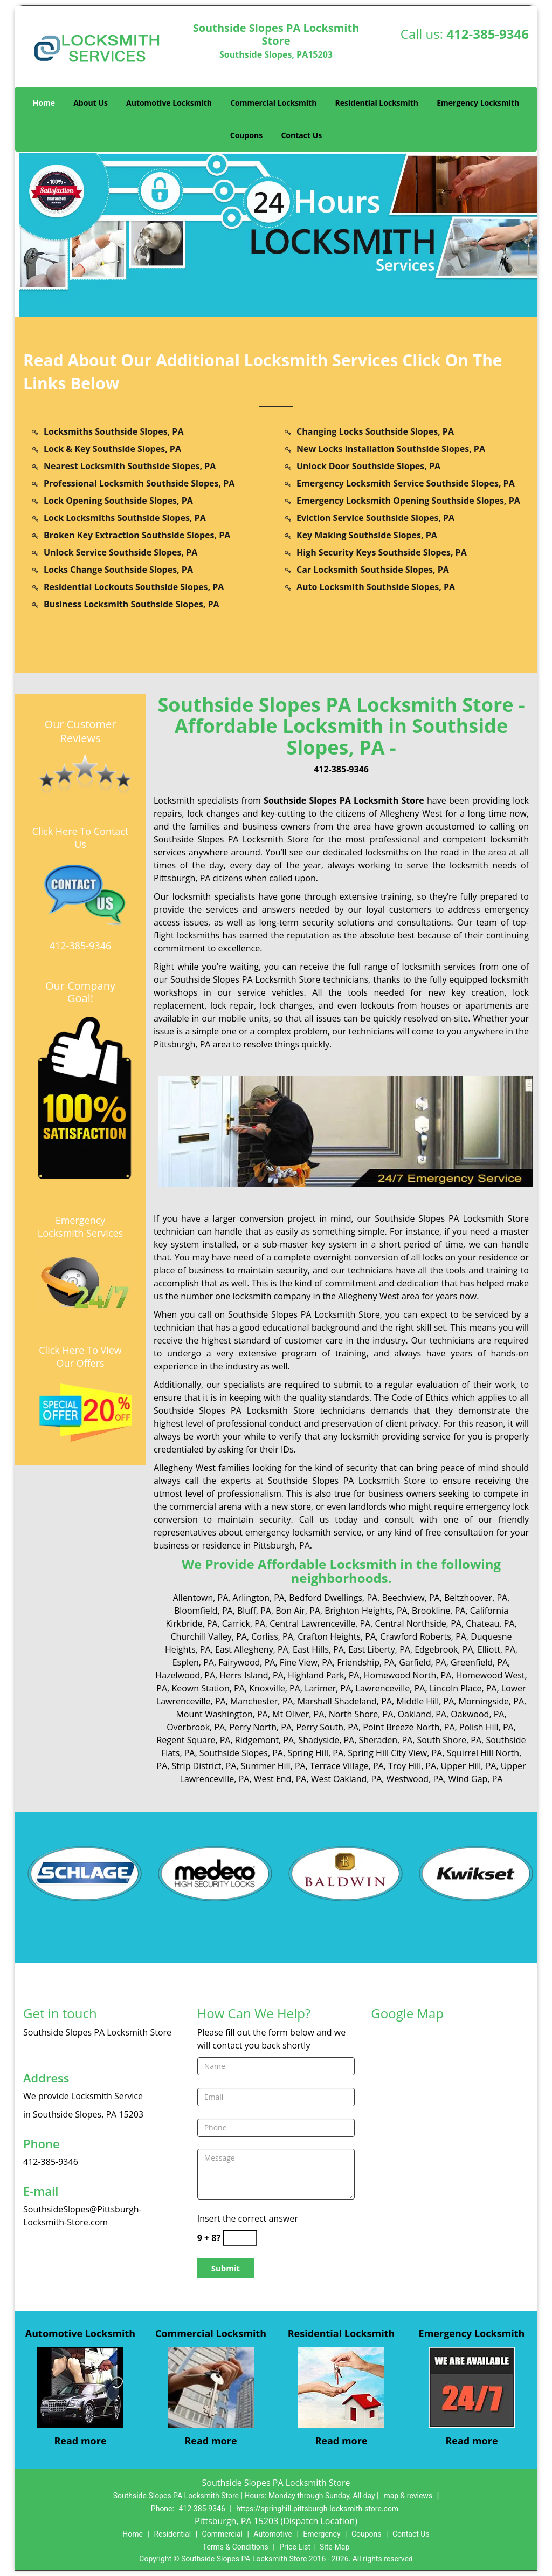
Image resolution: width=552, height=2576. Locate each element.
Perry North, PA (260, 1727)
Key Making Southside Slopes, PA (366, 535)
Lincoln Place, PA (463, 1688)
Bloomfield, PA (203, 1610)
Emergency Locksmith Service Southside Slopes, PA (405, 483)
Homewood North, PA (408, 1675)
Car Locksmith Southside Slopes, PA (372, 570)
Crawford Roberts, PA (423, 1636)
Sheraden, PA (386, 1740)
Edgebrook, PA (444, 1649)
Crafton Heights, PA (337, 1636)
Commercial (222, 2534)
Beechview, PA (410, 1598)
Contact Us (301, 135)
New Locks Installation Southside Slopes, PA (390, 449)
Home (44, 103)
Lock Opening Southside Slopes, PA (118, 500)
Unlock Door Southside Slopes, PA (368, 466)
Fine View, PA (306, 1662)
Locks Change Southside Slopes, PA (118, 570)
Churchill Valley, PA (208, 1636)
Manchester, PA (261, 1701)
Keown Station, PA (207, 1688)
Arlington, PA (259, 1598)
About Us (90, 103)
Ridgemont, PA (264, 1740)
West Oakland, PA (346, 1779)
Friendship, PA (366, 1662)
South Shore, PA (449, 1740)
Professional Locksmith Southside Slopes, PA (139, 483)
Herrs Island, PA (251, 1675)
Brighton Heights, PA (366, 1610)
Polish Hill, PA (486, 1727)
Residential (172, 2534)
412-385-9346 (487, 34)
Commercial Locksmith (273, 103)
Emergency (321, 2534)
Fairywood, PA (246, 1662)
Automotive (272, 2534)
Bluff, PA (254, 1610)
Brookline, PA (438, 1610)
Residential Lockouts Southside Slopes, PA (134, 587)
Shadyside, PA (326, 1740)
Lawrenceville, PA (390, 1688)
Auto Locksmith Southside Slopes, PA (375, 587)
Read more (80, 2440)
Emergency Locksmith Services (80, 1226)
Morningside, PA (491, 1701)
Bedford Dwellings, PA (333, 1598)
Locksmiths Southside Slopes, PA (113, 431)
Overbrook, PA (196, 1727)
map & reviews (408, 2495)
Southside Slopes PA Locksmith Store (344, 800)
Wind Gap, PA (475, 1779)
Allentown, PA (201, 1598)
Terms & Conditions (235, 2547)
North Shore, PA (361, 1714)
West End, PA (280, 1779)
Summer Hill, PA (273, 1766)
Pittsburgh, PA (182, 878)
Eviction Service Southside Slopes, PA (375, 518)
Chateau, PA (490, 1623)
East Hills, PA (318, 1649)
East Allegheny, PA (251, 1649)
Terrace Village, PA (347, 1766)
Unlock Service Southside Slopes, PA (120, 552)
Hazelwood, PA (185, 1675)
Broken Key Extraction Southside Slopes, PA (137, 535)
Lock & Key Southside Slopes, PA (112, 449)
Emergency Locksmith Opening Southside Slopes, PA (408, 500)
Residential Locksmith (377, 103)
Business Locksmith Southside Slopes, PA (131, 604)
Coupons (246, 135)
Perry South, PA (327, 1727)
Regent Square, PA (193, 1740)
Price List (294, 2547)
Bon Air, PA (297, 1610)
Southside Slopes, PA (241, 1753)
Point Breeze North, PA (408, 1727)
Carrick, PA (243, 1623)
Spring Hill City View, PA (395, 1753)
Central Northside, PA (418, 1623)
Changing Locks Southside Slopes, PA (375, 431)
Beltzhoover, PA (475, 1598)
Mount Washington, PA (221, 1714)
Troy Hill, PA (412, 1766)
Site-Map (334, 2547)
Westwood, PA (415, 1779)
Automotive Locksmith (169, 103)
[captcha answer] (240, 2238)
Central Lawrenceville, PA (320, 1623)
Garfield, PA (422, 1662)
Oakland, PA (422, 1714)
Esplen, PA (193, 1662)
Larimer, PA (328, 1688)
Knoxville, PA (274, 1688)
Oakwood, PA (477, 1714)
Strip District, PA (204, 1766)
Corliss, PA (272, 1636)
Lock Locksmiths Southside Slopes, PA (125, 518)
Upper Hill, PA (468, 1766)
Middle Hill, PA (425, 1701)
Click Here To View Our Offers (80, 1356)
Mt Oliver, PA (298, 1714)
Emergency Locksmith (478, 103)
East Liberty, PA (379, 1649)
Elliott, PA (496, 1649)
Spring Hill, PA (315, 1753)
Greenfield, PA (479, 1662)
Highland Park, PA (324, 1675)
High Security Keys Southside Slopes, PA (381, 552)
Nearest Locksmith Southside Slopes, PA (130, 466)
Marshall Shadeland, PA (345, 1701)
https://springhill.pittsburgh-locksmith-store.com (317, 2508)
